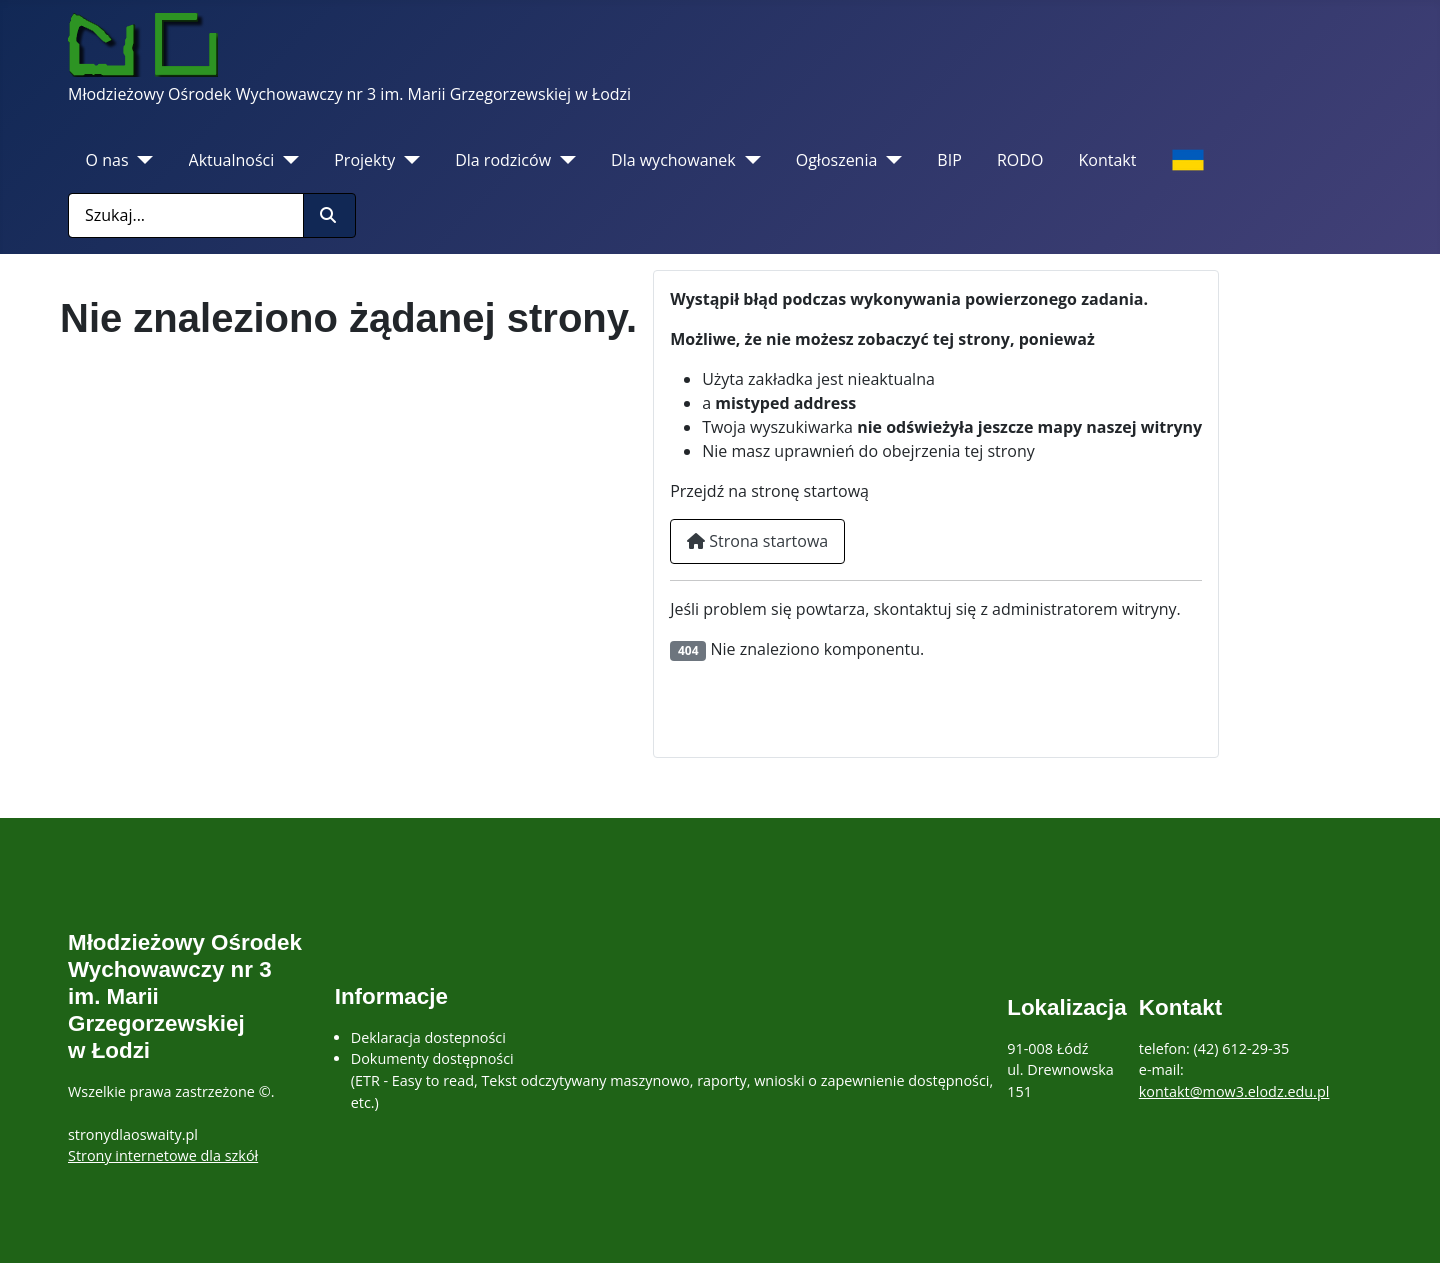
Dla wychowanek (673, 160)
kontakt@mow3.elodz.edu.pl (1234, 1091)
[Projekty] (407, 160)
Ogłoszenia (837, 160)
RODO (1020, 160)
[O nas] (141, 160)
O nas (107, 160)
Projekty (364, 160)
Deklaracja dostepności (428, 1037)
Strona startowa (757, 541)
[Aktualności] (286, 160)
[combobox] (186, 215)
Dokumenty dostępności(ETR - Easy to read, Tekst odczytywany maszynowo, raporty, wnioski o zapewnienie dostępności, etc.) (672, 1080)
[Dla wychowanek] (748, 160)
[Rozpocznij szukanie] (329, 215)
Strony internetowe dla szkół (163, 1155)
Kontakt (1108, 160)
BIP (949, 160)
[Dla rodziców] (563, 160)
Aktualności (232, 160)
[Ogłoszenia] (889, 160)
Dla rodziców (503, 160)
